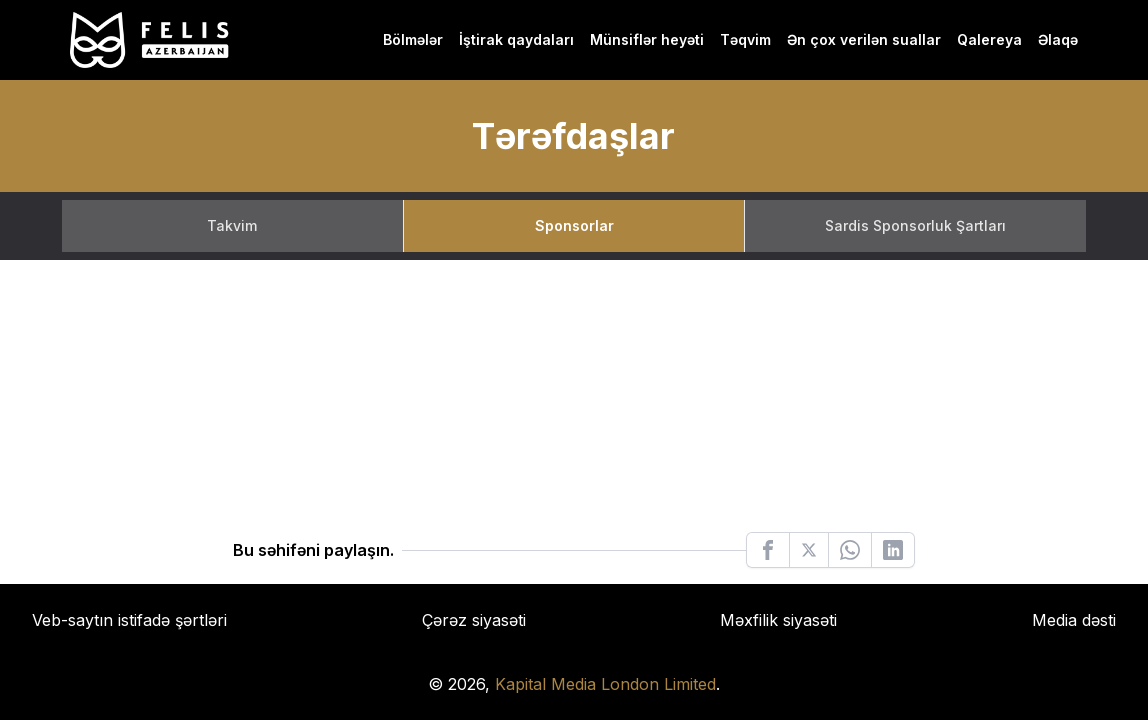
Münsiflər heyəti (647, 39)
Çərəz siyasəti (474, 620)
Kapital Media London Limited (605, 684)
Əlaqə (1058, 39)
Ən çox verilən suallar (864, 39)
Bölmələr (413, 39)
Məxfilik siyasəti (778, 620)
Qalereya (989, 39)
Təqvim (745, 39)
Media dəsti (1074, 620)
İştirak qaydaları (516, 39)
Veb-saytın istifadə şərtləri (129, 620)
